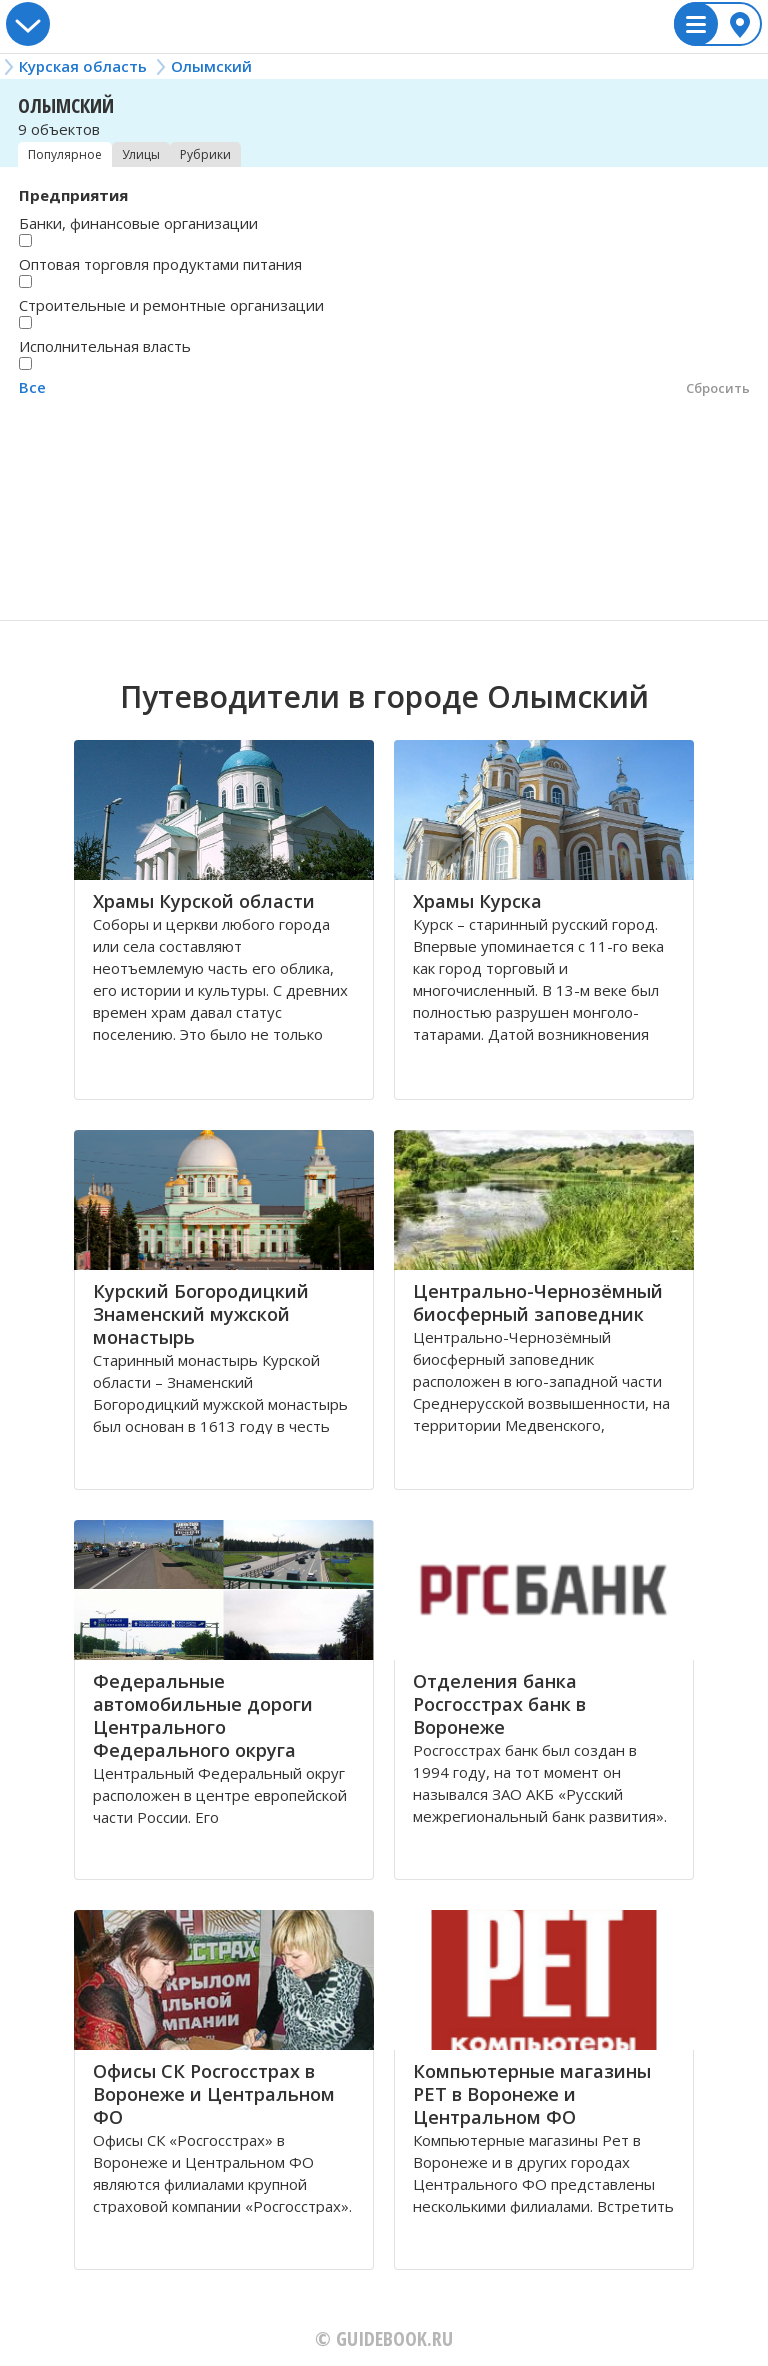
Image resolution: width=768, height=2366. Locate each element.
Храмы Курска (477, 901)
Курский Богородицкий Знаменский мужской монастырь (201, 1314)
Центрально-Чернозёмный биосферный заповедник (538, 1302)
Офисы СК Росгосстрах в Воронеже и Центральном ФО (214, 2094)
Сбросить (718, 388)
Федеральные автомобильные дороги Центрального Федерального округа (203, 1715)
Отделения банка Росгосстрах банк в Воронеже (499, 1704)
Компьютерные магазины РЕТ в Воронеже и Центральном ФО (532, 2094)
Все (32, 387)
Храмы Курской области (204, 901)
